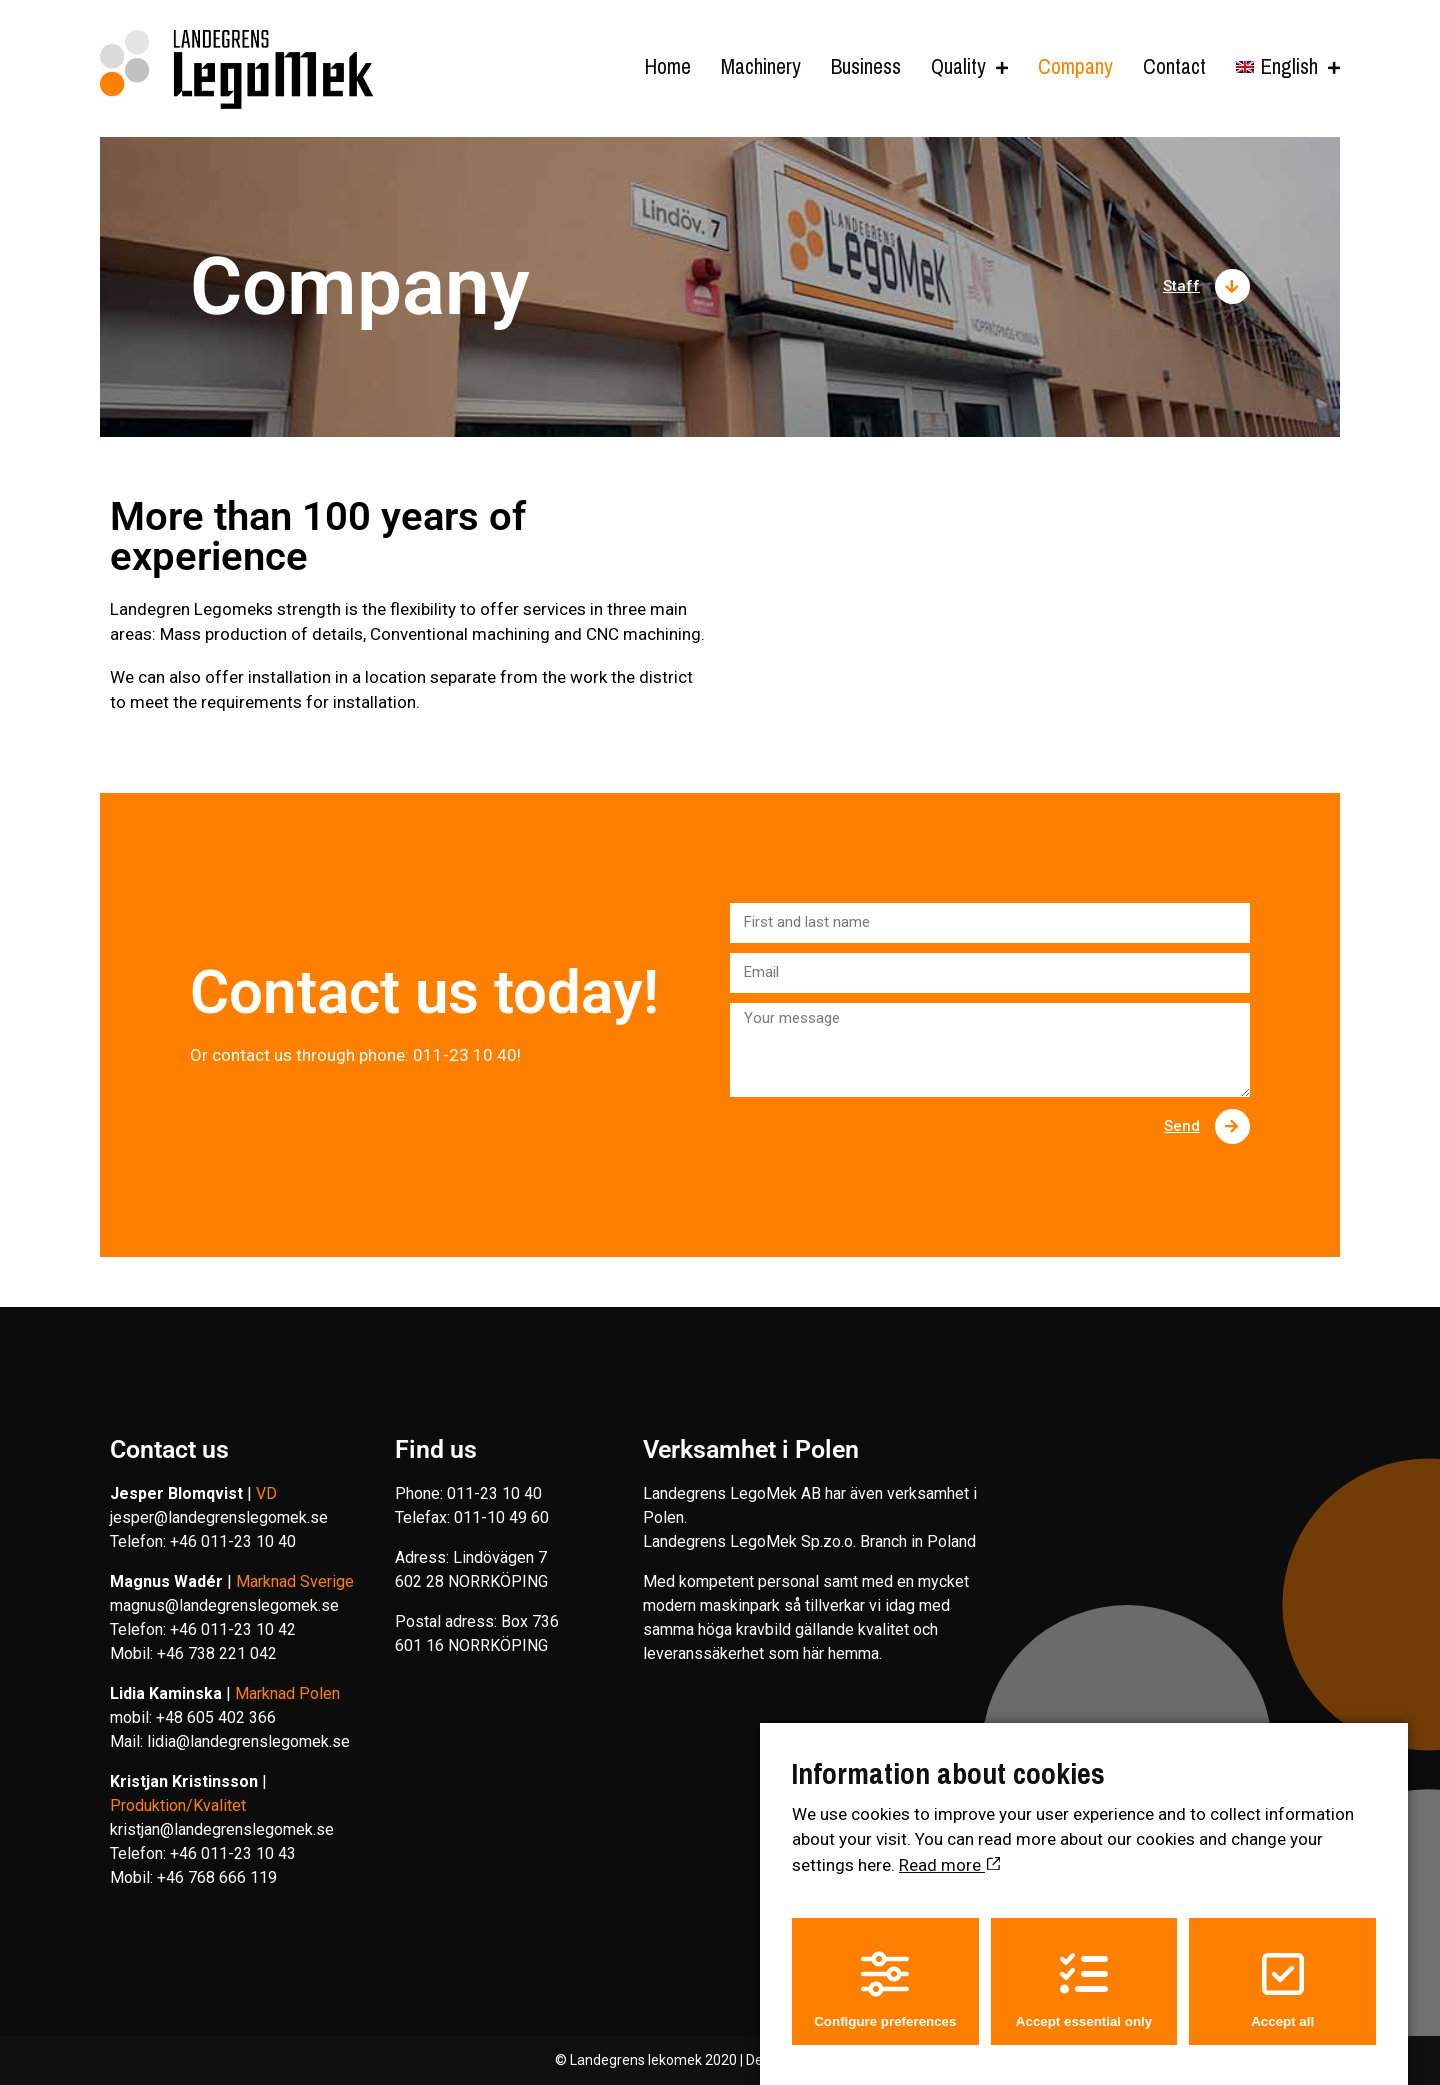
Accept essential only (1084, 1971)
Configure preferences (885, 1971)
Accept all (1282, 1971)
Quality (958, 67)
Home (668, 67)
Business (866, 67)
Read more (949, 1846)
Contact (1174, 67)
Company (1068, 67)
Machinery (761, 67)
